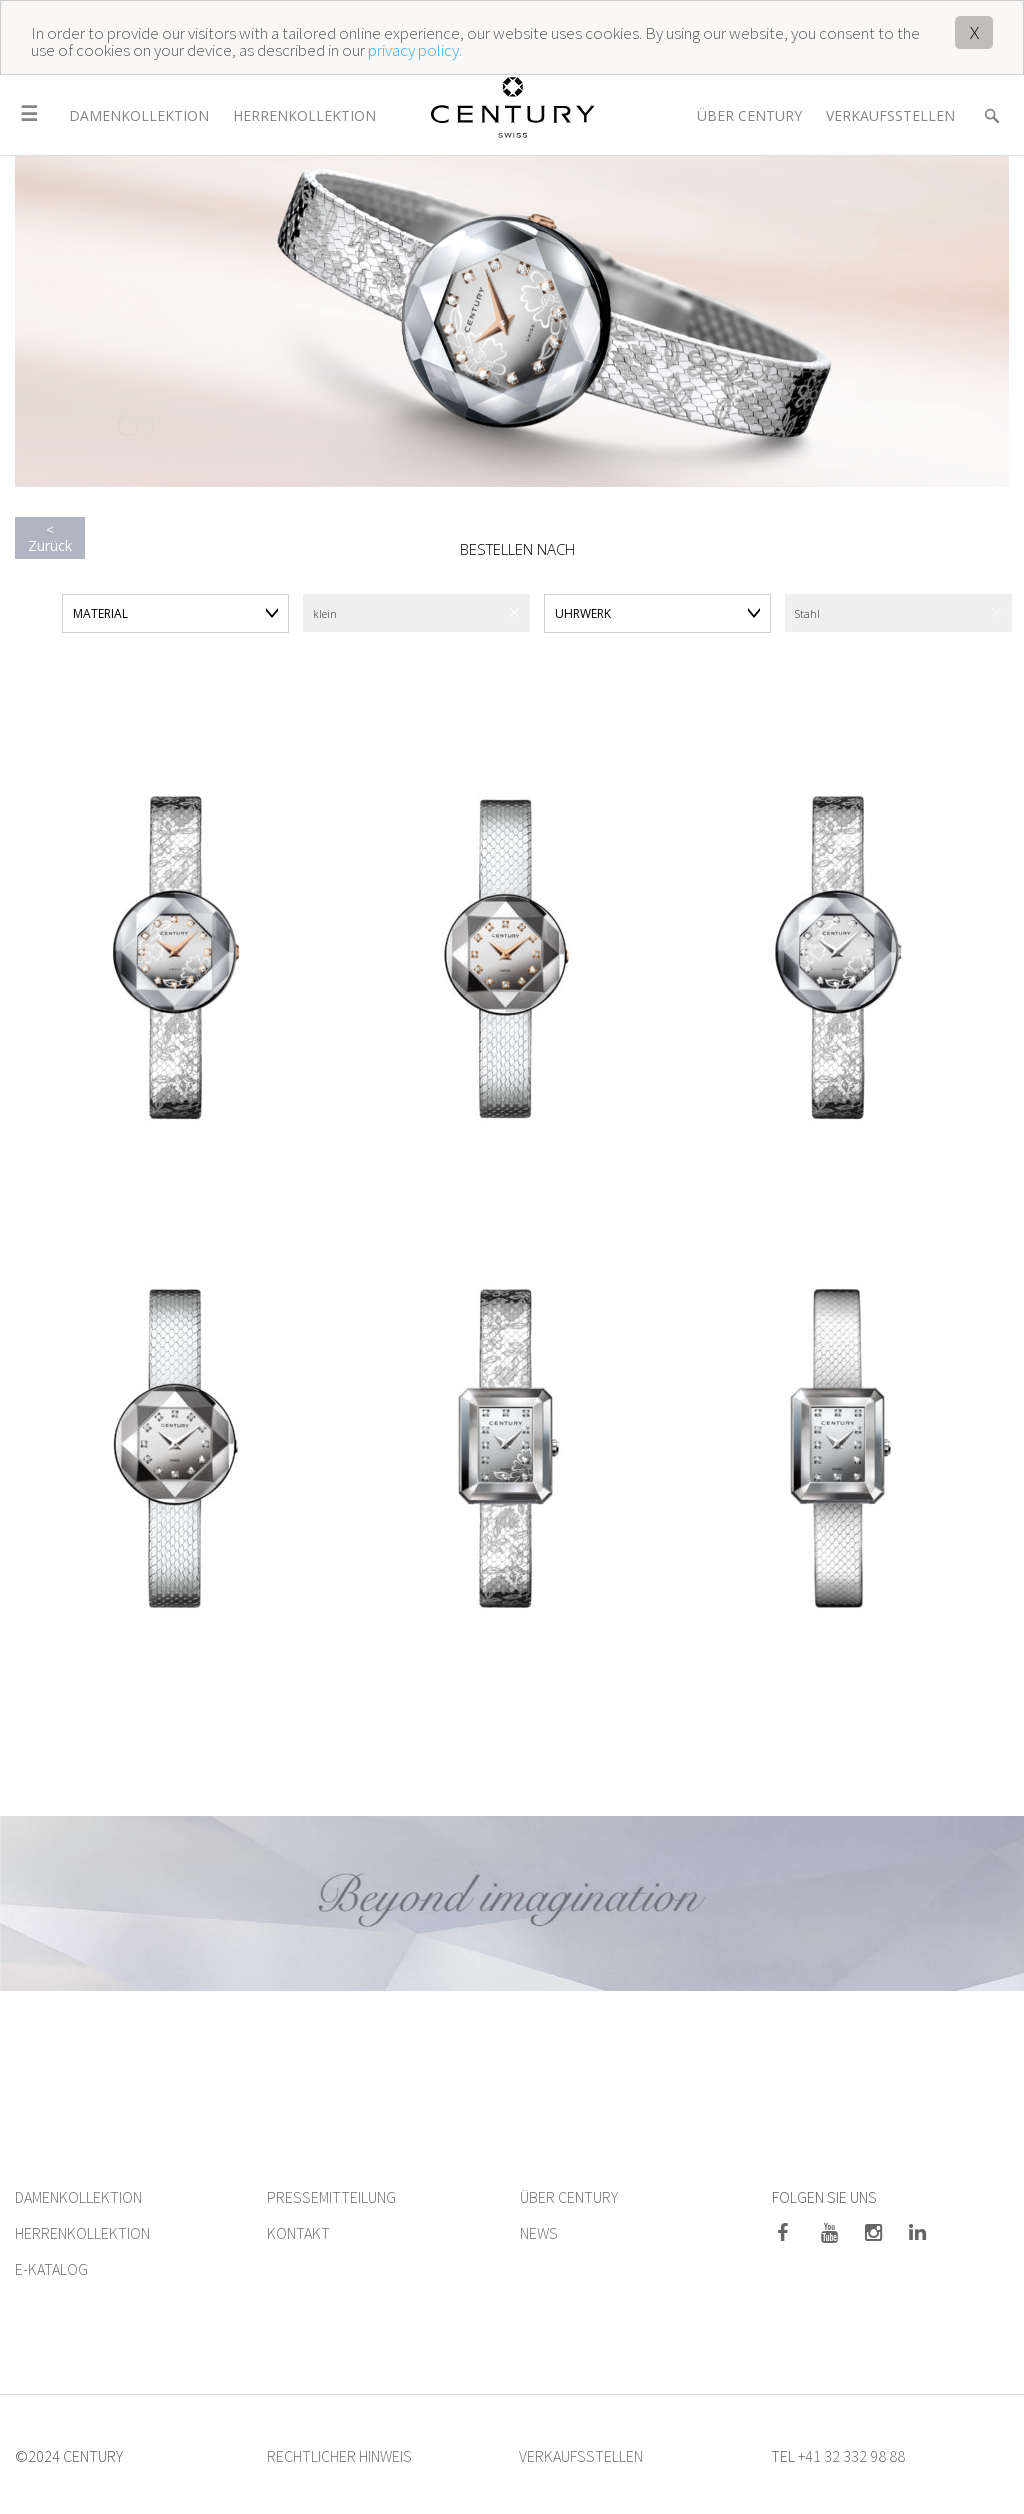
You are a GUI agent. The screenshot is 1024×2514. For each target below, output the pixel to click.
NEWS (539, 2233)
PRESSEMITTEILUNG (331, 2197)
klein (325, 613)
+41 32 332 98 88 (851, 2456)
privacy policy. (415, 50)
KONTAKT (298, 2233)
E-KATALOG (51, 2269)
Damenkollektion (139, 115)
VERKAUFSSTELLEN (581, 2456)
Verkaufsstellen (890, 115)
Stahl (807, 613)
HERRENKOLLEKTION (82, 2233)
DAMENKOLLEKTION (78, 2197)
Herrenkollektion (304, 115)
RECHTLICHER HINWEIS (339, 2456)
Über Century (749, 115)
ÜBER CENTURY (569, 2197)
